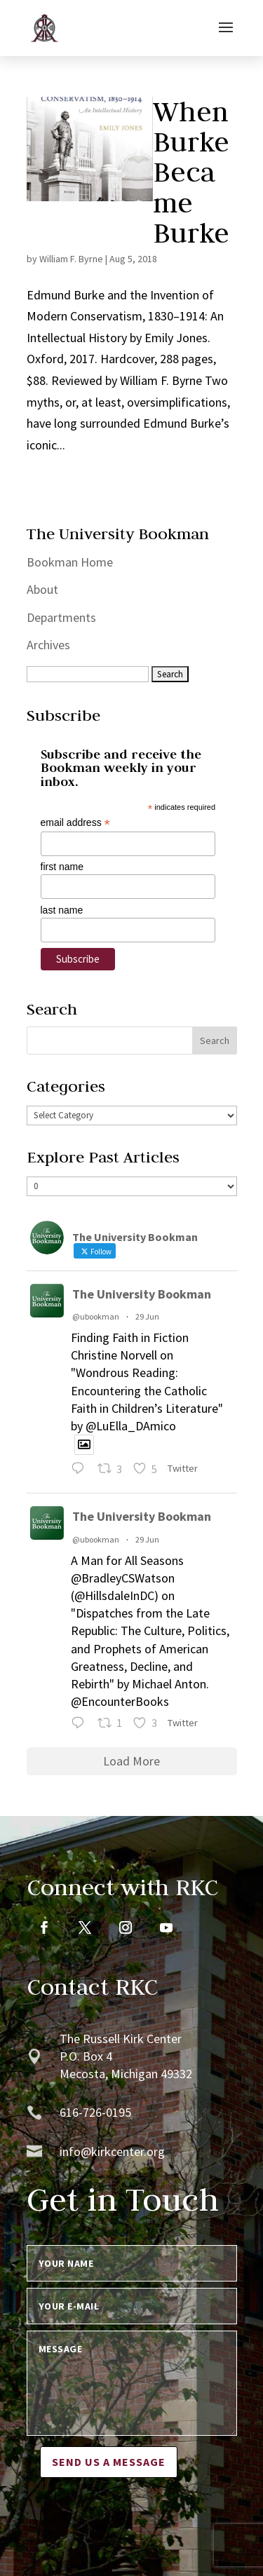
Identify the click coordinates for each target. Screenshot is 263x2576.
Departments (61, 617)
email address (75, 822)
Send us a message (109, 2462)
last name (62, 910)
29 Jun (147, 1316)
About (42, 589)
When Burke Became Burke (191, 172)
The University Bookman (141, 1294)
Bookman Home (70, 562)
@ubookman (95, 1316)
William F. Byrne (71, 258)
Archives (48, 645)
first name (62, 866)
